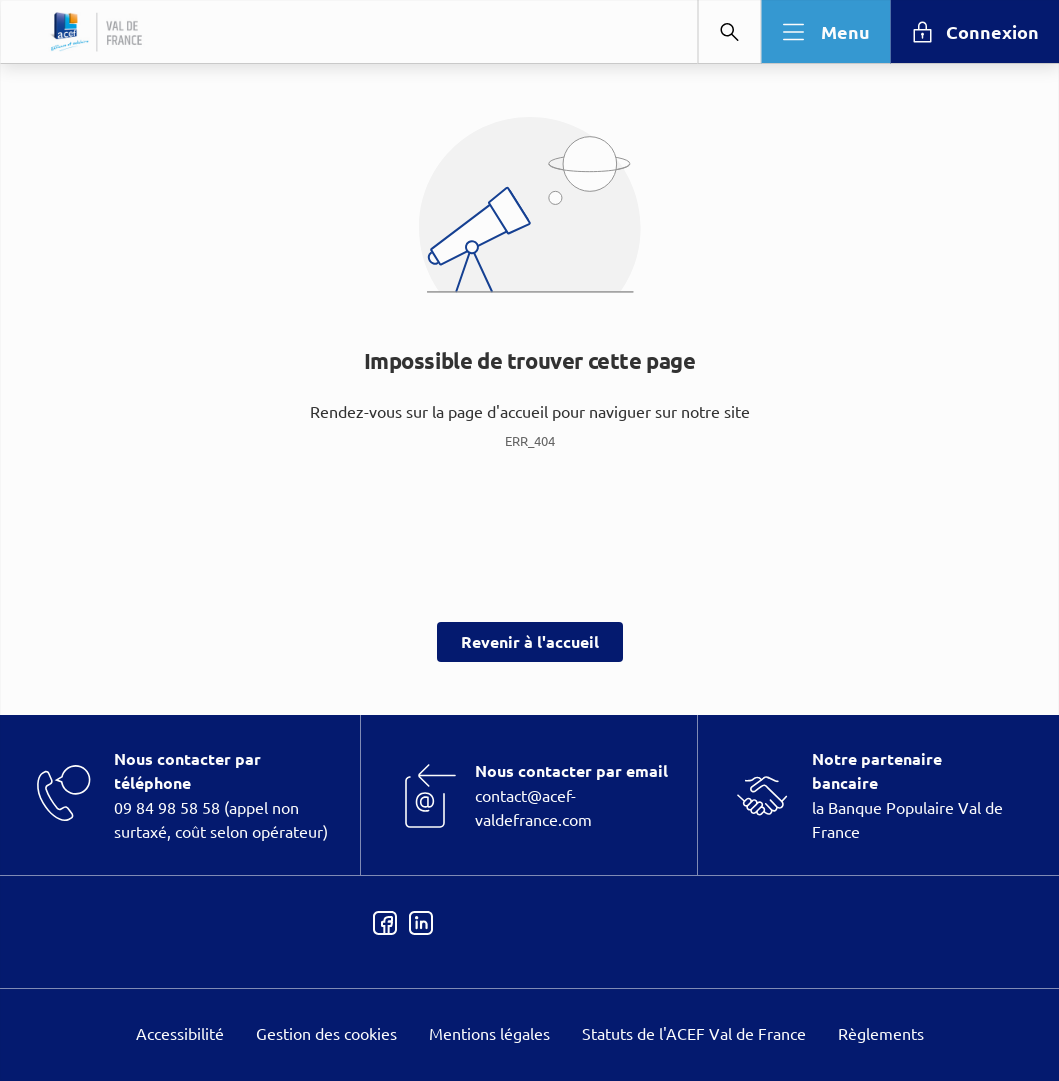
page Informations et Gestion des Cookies (569, 613)
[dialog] (529, 540)
